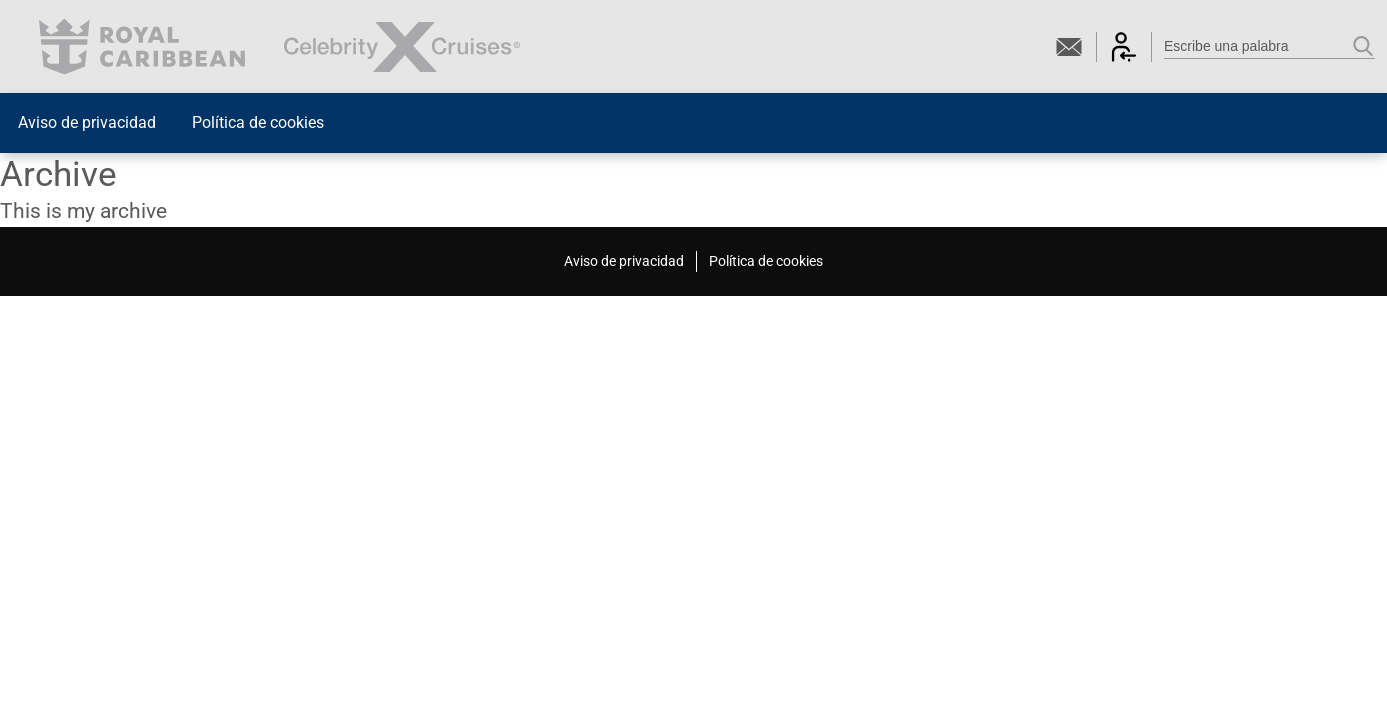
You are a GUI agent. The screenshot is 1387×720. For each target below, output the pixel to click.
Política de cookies (258, 122)
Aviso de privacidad (87, 122)
